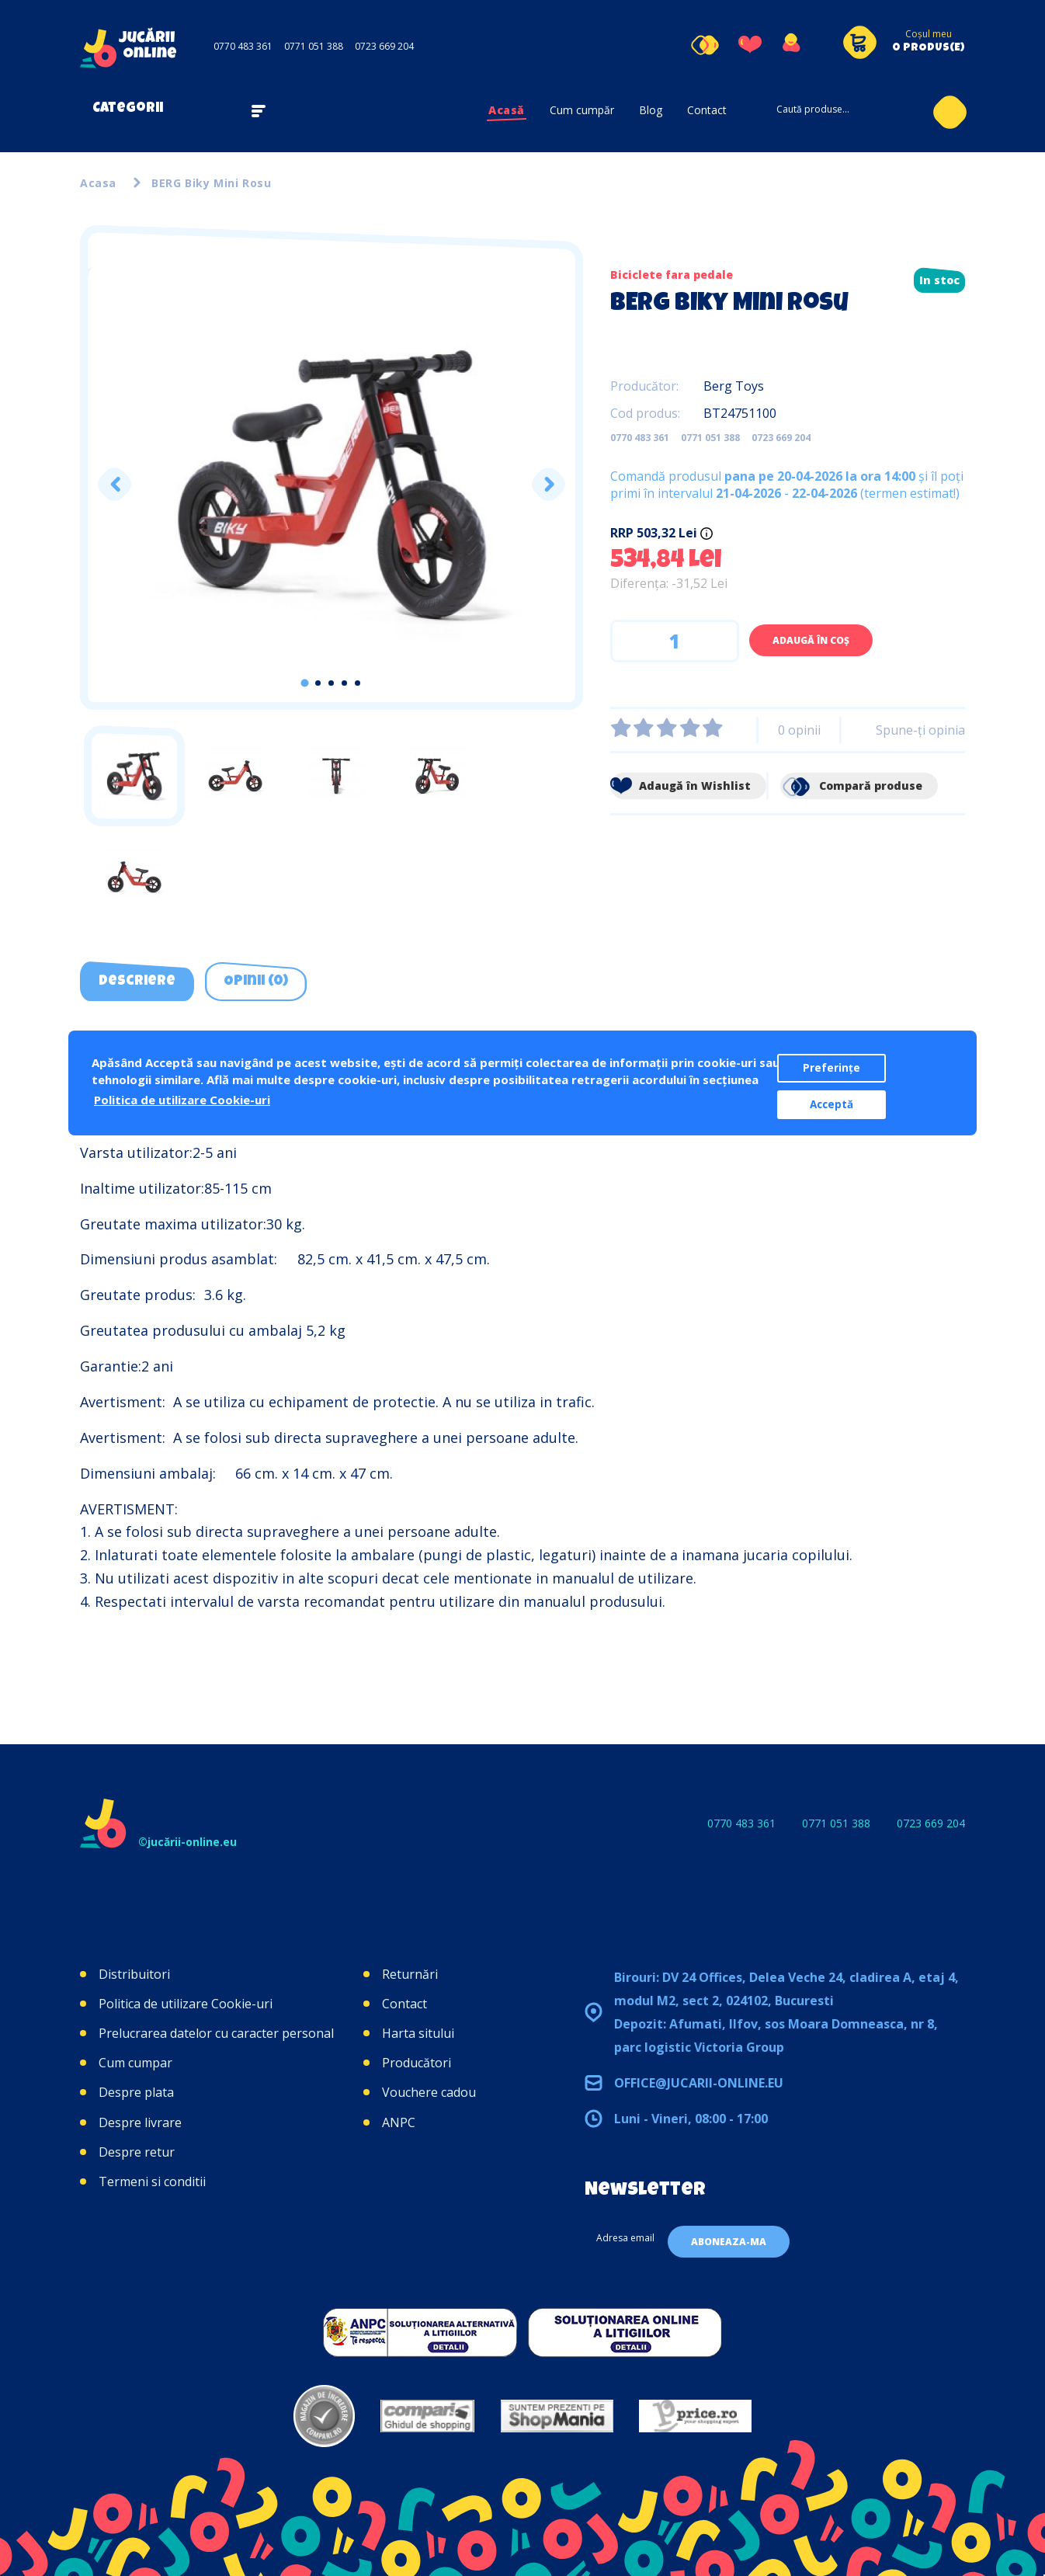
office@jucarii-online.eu (698, 2082)
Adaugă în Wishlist (680, 785)
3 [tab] (331, 683)
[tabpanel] (331, 484)
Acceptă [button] (831, 1104)
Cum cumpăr (582, 110)
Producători (416, 2062)
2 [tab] (318, 683)
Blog (650, 110)
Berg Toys (733, 386)
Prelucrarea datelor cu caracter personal (216, 2033)
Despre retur (137, 2152)
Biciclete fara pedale (671, 274)
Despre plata (136, 2092)
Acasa (98, 183)
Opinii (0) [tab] (256, 982)
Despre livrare (140, 2122)
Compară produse (851, 785)
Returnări (410, 1974)
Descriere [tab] (137, 982)
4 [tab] (344, 683)
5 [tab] (357, 683)
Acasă (506, 110)
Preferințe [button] (831, 1068)
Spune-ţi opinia (920, 730)
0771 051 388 (313, 46)
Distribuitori (134, 1974)
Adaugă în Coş (810, 640)
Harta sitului (418, 2033)
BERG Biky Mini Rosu (211, 183)
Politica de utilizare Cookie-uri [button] (182, 1099)
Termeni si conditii (152, 2181)
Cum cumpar (135, 2062)
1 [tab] (304, 683)
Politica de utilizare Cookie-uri (186, 2003)
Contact (707, 110)
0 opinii (799, 730)
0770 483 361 (243, 46)
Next (547, 484)
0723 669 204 (384, 46)
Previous (114, 484)
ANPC (398, 2122)
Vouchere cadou (429, 2092)
